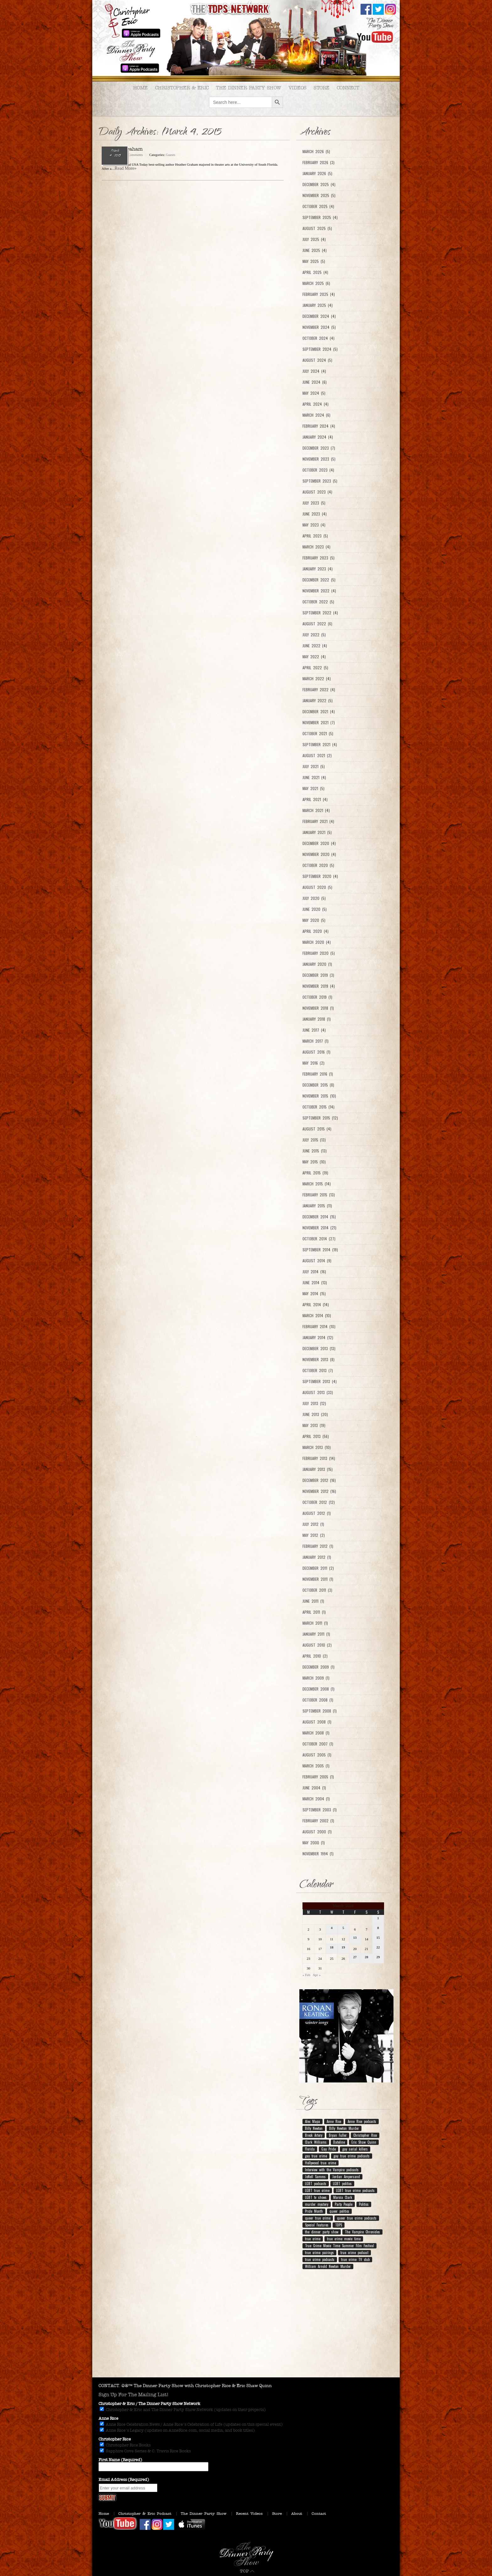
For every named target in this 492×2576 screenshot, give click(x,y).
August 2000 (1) (317, 1832)
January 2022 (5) (317, 701)
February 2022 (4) (318, 690)
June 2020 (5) (314, 909)
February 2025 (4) (318, 294)
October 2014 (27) (318, 1239)
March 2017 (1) (315, 1041)
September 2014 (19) (320, 1250)
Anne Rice (108, 2418)
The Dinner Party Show (248, 88)
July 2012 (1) (313, 1524)
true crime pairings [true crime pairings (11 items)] (319, 2252)
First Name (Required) (120, 2460)
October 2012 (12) (318, 1502)
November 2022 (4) (319, 591)
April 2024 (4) (315, 404)
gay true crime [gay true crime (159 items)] (316, 2155)
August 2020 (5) (317, 887)
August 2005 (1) (316, 1755)
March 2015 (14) (316, 1184)
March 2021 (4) (316, 810)
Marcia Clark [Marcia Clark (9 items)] (342, 2197)
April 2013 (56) (315, 1436)
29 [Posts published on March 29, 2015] (378, 1957)
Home (140, 88)
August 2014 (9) (316, 1261)
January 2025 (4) (317, 305)
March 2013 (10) (316, 1447)
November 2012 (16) (319, 1491)
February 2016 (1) (317, 1074)
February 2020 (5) (318, 953)
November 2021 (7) (318, 722)
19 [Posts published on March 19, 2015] (343, 1947)
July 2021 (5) (313, 766)
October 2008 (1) (317, 1700)
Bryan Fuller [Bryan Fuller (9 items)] (338, 2135)
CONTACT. (109, 2385)
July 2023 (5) (313, 503)
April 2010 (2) (315, 1656)
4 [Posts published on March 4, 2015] (332, 1928)
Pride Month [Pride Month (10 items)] (314, 2211)
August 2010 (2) (317, 1645)
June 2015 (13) (314, 1151)
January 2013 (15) (317, 1469)
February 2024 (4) (318, 426)
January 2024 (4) (317, 437)
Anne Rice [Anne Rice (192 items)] (334, 2121)
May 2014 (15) (314, 1294)
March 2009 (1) (315, 1678)
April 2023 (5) (315, 536)
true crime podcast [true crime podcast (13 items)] (354, 2252)
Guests (170, 155)
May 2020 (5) (313, 920)
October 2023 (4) (318, 470)
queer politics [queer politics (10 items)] (339, 2211)
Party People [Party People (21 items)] (343, 2204)
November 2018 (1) (318, 1008)
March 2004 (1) (316, 1799)
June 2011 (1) (313, 1601)
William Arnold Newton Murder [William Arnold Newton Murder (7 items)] (328, 2266)
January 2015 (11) (317, 1206)
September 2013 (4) (319, 1381)
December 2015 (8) (318, 1085)
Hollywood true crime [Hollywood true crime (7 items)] (320, 2162)
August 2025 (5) (317, 228)
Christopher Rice (115, 2439)
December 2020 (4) (319, 843)
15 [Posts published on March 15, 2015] (378, 1937)
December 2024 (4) (319, 316)
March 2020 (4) (316, 942)
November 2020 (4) (319, 854)
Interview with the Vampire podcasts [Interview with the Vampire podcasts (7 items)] (332, 2169)
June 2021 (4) (314, 777)
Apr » (316, 1975)
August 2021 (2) (317, 755)
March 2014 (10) (316, 1315)
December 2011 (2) (318, 1568)
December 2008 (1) (318, 1689)
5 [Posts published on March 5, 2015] (343, 1928)
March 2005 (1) (315, 1766)
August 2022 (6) (317, 624)
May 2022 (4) (314, 657)
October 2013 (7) (317, 1370)
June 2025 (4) (314, 250)
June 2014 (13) (314, 1283)
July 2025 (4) (314, 239)
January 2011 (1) (316, 1634)
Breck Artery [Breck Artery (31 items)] (313, 2135)
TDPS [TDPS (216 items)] (338, 2224)
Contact (319, 2513)
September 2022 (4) (320, 613)
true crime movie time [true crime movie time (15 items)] (344, 2238)
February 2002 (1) (318, 1821)
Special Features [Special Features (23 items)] (317, 2224)
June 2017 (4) (314, 1030)
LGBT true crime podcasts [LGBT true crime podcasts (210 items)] (355, 2190)
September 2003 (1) (319, 1810)
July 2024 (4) (314, 371)
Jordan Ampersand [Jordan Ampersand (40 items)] (346, 2176)
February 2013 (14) (318, 1458)
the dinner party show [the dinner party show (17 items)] (321, 2231)
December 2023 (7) (318, 448)
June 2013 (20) (315, 1414)
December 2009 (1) (318, 1667)
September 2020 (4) (320, 876)
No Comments (133, 155)
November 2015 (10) (319, 1096)
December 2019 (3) (318, 975)
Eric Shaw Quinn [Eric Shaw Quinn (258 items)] (363, 2142)
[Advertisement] (246, 2327)
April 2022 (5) (315, 668)
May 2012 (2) (313, 1535)
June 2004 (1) (314, 1788)
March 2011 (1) (315, 1623)
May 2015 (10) (314, 1162)
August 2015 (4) (316, 1129)
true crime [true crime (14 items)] (312, 2238)
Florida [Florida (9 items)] (310, 2148)
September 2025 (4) (320, 217)
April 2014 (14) (315, 1305)
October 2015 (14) (318, 1107)
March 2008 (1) (315, 1733)
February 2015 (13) (318, 1195)
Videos (297, 88)
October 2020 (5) (318, 865)
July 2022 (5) (314, 635)
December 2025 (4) (318, 184)
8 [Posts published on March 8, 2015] (378, 1928)
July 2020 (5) (314, 898)
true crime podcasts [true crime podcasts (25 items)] (319, 2259)
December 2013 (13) (318, 1348)
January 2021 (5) (317, 832)
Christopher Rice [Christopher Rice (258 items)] (365, 2135)
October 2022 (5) (318, 602)
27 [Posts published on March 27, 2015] (355, 1957)
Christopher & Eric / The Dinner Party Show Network (149, 2404)
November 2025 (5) (318, 195)
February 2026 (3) (318, 162)
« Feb (306, 1975)
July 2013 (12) (314, 1403)
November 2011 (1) (317, 1579)
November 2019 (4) (318, 986)
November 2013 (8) (318, 1359)
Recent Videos (249, 2513)
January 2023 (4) (317, 569)
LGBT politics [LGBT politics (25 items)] (342, 2183)
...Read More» (123, 168)
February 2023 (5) (318, 558)
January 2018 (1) (316, 1019)
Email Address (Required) (124, 2479)
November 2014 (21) (319, 1228)
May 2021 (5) (313, 788)
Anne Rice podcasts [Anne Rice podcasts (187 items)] (362, 2121)
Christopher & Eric (182, 88)
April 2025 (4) (315, 272)
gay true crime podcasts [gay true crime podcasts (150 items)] (352, 2155)
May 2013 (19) (313, 1425)
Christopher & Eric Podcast (144, 2513)
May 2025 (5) (313, 261)
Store (321, 88)
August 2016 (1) (316, 1052)
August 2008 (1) (316, 1722)
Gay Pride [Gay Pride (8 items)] (328, 2148)
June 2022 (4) (314, 646)
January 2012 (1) (316, 1557)
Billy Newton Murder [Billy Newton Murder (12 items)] (344, 2128)
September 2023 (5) (319, 481)
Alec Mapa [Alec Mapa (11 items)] (312, 2121)
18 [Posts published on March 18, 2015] (332, 1947)
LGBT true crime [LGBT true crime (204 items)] (317, 2190)
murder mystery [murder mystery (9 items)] (316, 2204)
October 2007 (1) (317, 1744)
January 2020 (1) (317, 964)
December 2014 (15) (319, 1217)
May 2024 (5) (313, 393)
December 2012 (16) (319, 1480)
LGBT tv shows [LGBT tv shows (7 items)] (316, 2197)
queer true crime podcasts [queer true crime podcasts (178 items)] (357, 2218)
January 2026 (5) (317, 173)
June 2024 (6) (314, 382)
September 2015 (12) (320, 1118)
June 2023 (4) (314, 514)
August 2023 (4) (317, 492)
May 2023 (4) (313, 525)
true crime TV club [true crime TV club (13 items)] (355, 2259)
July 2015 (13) (314, 1140)
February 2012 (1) (317, 1546)
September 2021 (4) (319, 744)
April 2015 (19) (315, 1173)
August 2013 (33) (317, 1392)
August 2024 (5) (317, 360)
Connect (348, 88)
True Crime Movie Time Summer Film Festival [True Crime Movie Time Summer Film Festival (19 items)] (339, 2245)
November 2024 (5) (319, 327)
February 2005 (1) (318, 1777)
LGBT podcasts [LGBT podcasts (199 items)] (315, 2183)
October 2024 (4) (318, 338)
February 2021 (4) (318, 821)
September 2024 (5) (320, 349)
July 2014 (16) (314, 1272)
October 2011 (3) (317, 1590)
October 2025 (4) (318, 206)
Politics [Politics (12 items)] (364, 2204)
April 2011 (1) (314, 1612)
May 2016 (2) (313, 1063)
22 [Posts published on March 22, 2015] (378, 1947)
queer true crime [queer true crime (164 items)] (317, 2218)
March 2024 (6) (316, 415)
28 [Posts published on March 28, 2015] (366, 1957)
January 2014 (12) (317, 1337)
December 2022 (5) (318, 580)
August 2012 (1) (316, 1513)
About (296, 2513)
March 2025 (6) (316, 283)
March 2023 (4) (316, 547)
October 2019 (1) (317, 997)
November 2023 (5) (318, 459)
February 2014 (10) (318, 1326)
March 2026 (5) (316, 151)
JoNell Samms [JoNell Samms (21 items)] (315, 2176)
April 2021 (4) (315, 799)
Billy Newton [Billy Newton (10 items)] (314, 2128)
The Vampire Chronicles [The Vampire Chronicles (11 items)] (362, 2231)
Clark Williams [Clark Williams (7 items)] (316, 2142)
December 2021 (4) (318, 711)
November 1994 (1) (318, 1854)
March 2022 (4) (316, 679)
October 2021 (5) (317, 733)
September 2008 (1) (319, 1711)
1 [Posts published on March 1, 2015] (378, 1918)
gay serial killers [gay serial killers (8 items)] (355, 2148)
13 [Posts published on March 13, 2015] (355, 1937)
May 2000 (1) (313, 1843)
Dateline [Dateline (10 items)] (339, 2142)
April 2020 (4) (315, 931)
